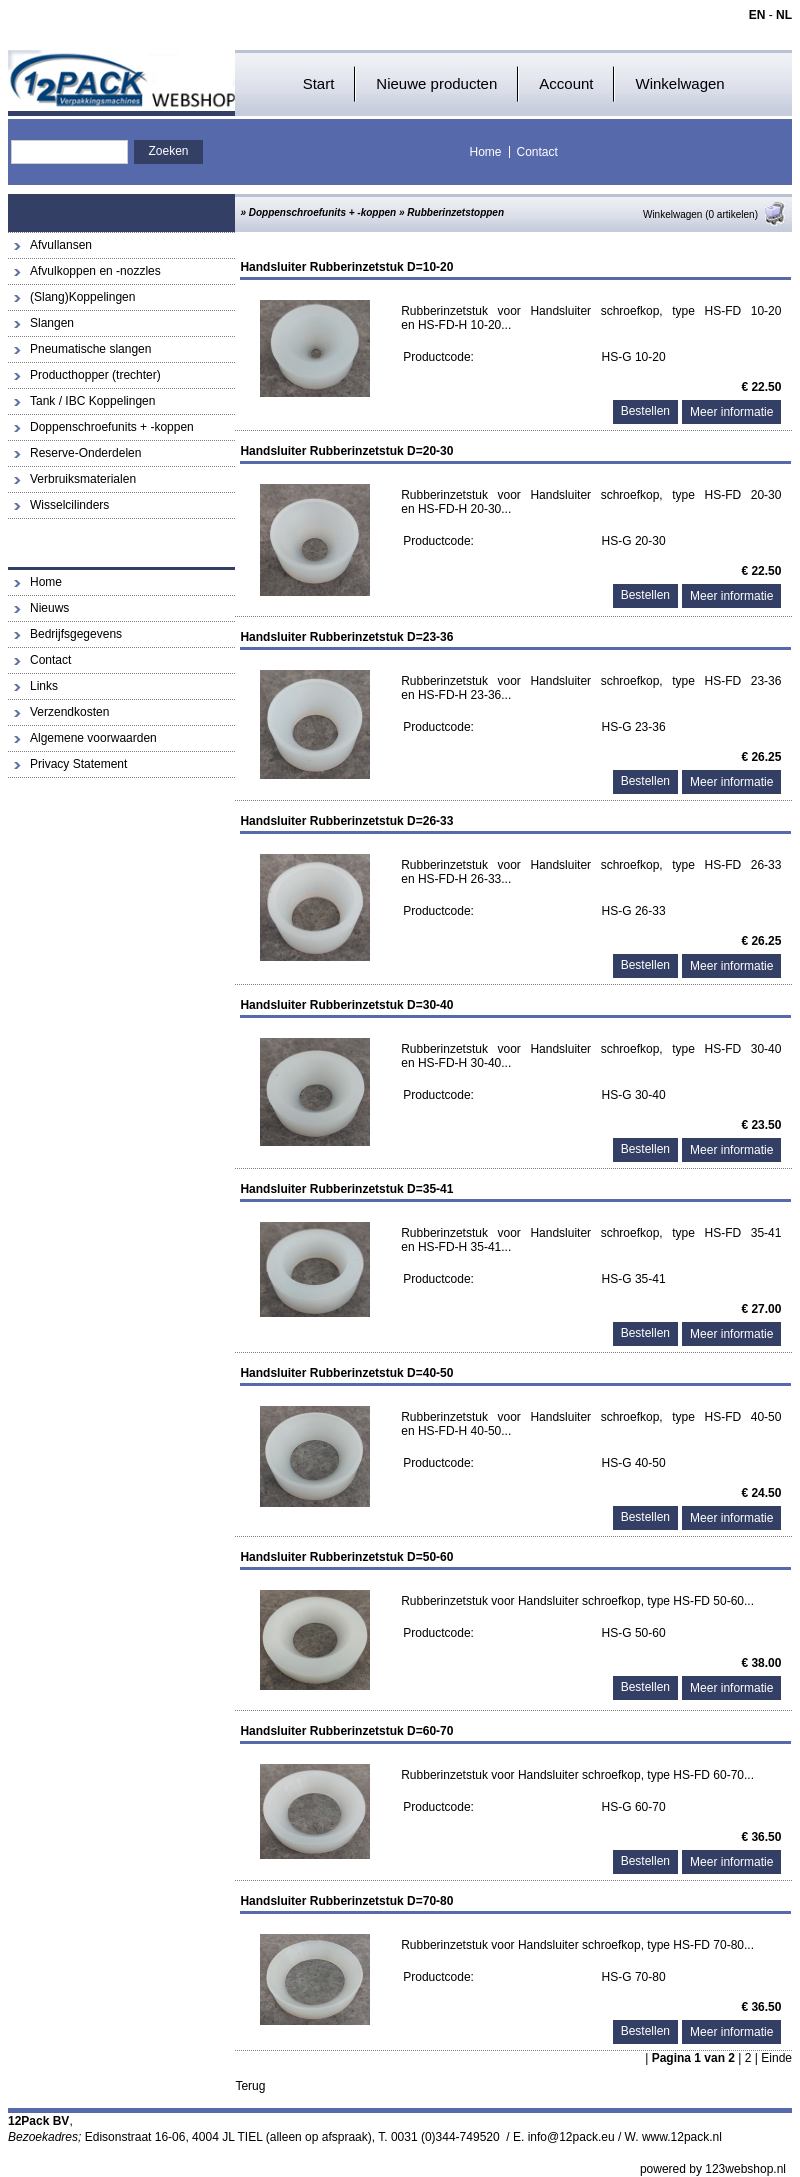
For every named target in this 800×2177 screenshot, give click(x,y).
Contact (537, 152)
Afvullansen (61, 245)
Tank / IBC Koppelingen (92, 401)
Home (486, 152)
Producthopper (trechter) (95, 375)
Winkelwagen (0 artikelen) (715, 214)
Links (44, 686)
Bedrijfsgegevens (76, 634)
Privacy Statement (78, 764)
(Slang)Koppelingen (82, 297)
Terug (250, 2086)
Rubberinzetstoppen (455, 212)
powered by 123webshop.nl (713, 2169)
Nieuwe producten (436, 83)
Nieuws (49, 608)
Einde (776, 2058)
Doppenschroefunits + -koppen (112, 427)
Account (566, 83)
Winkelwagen (679, 83)
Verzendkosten (69, 712)
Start (319, 83)
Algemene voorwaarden (93, 738)
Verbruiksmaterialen (83, 479)
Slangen (52, 323)
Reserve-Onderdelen (85, 453)
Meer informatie (731, 412)
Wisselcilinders (69, 505)
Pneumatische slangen (90, 349)
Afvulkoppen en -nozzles (95, 271)
